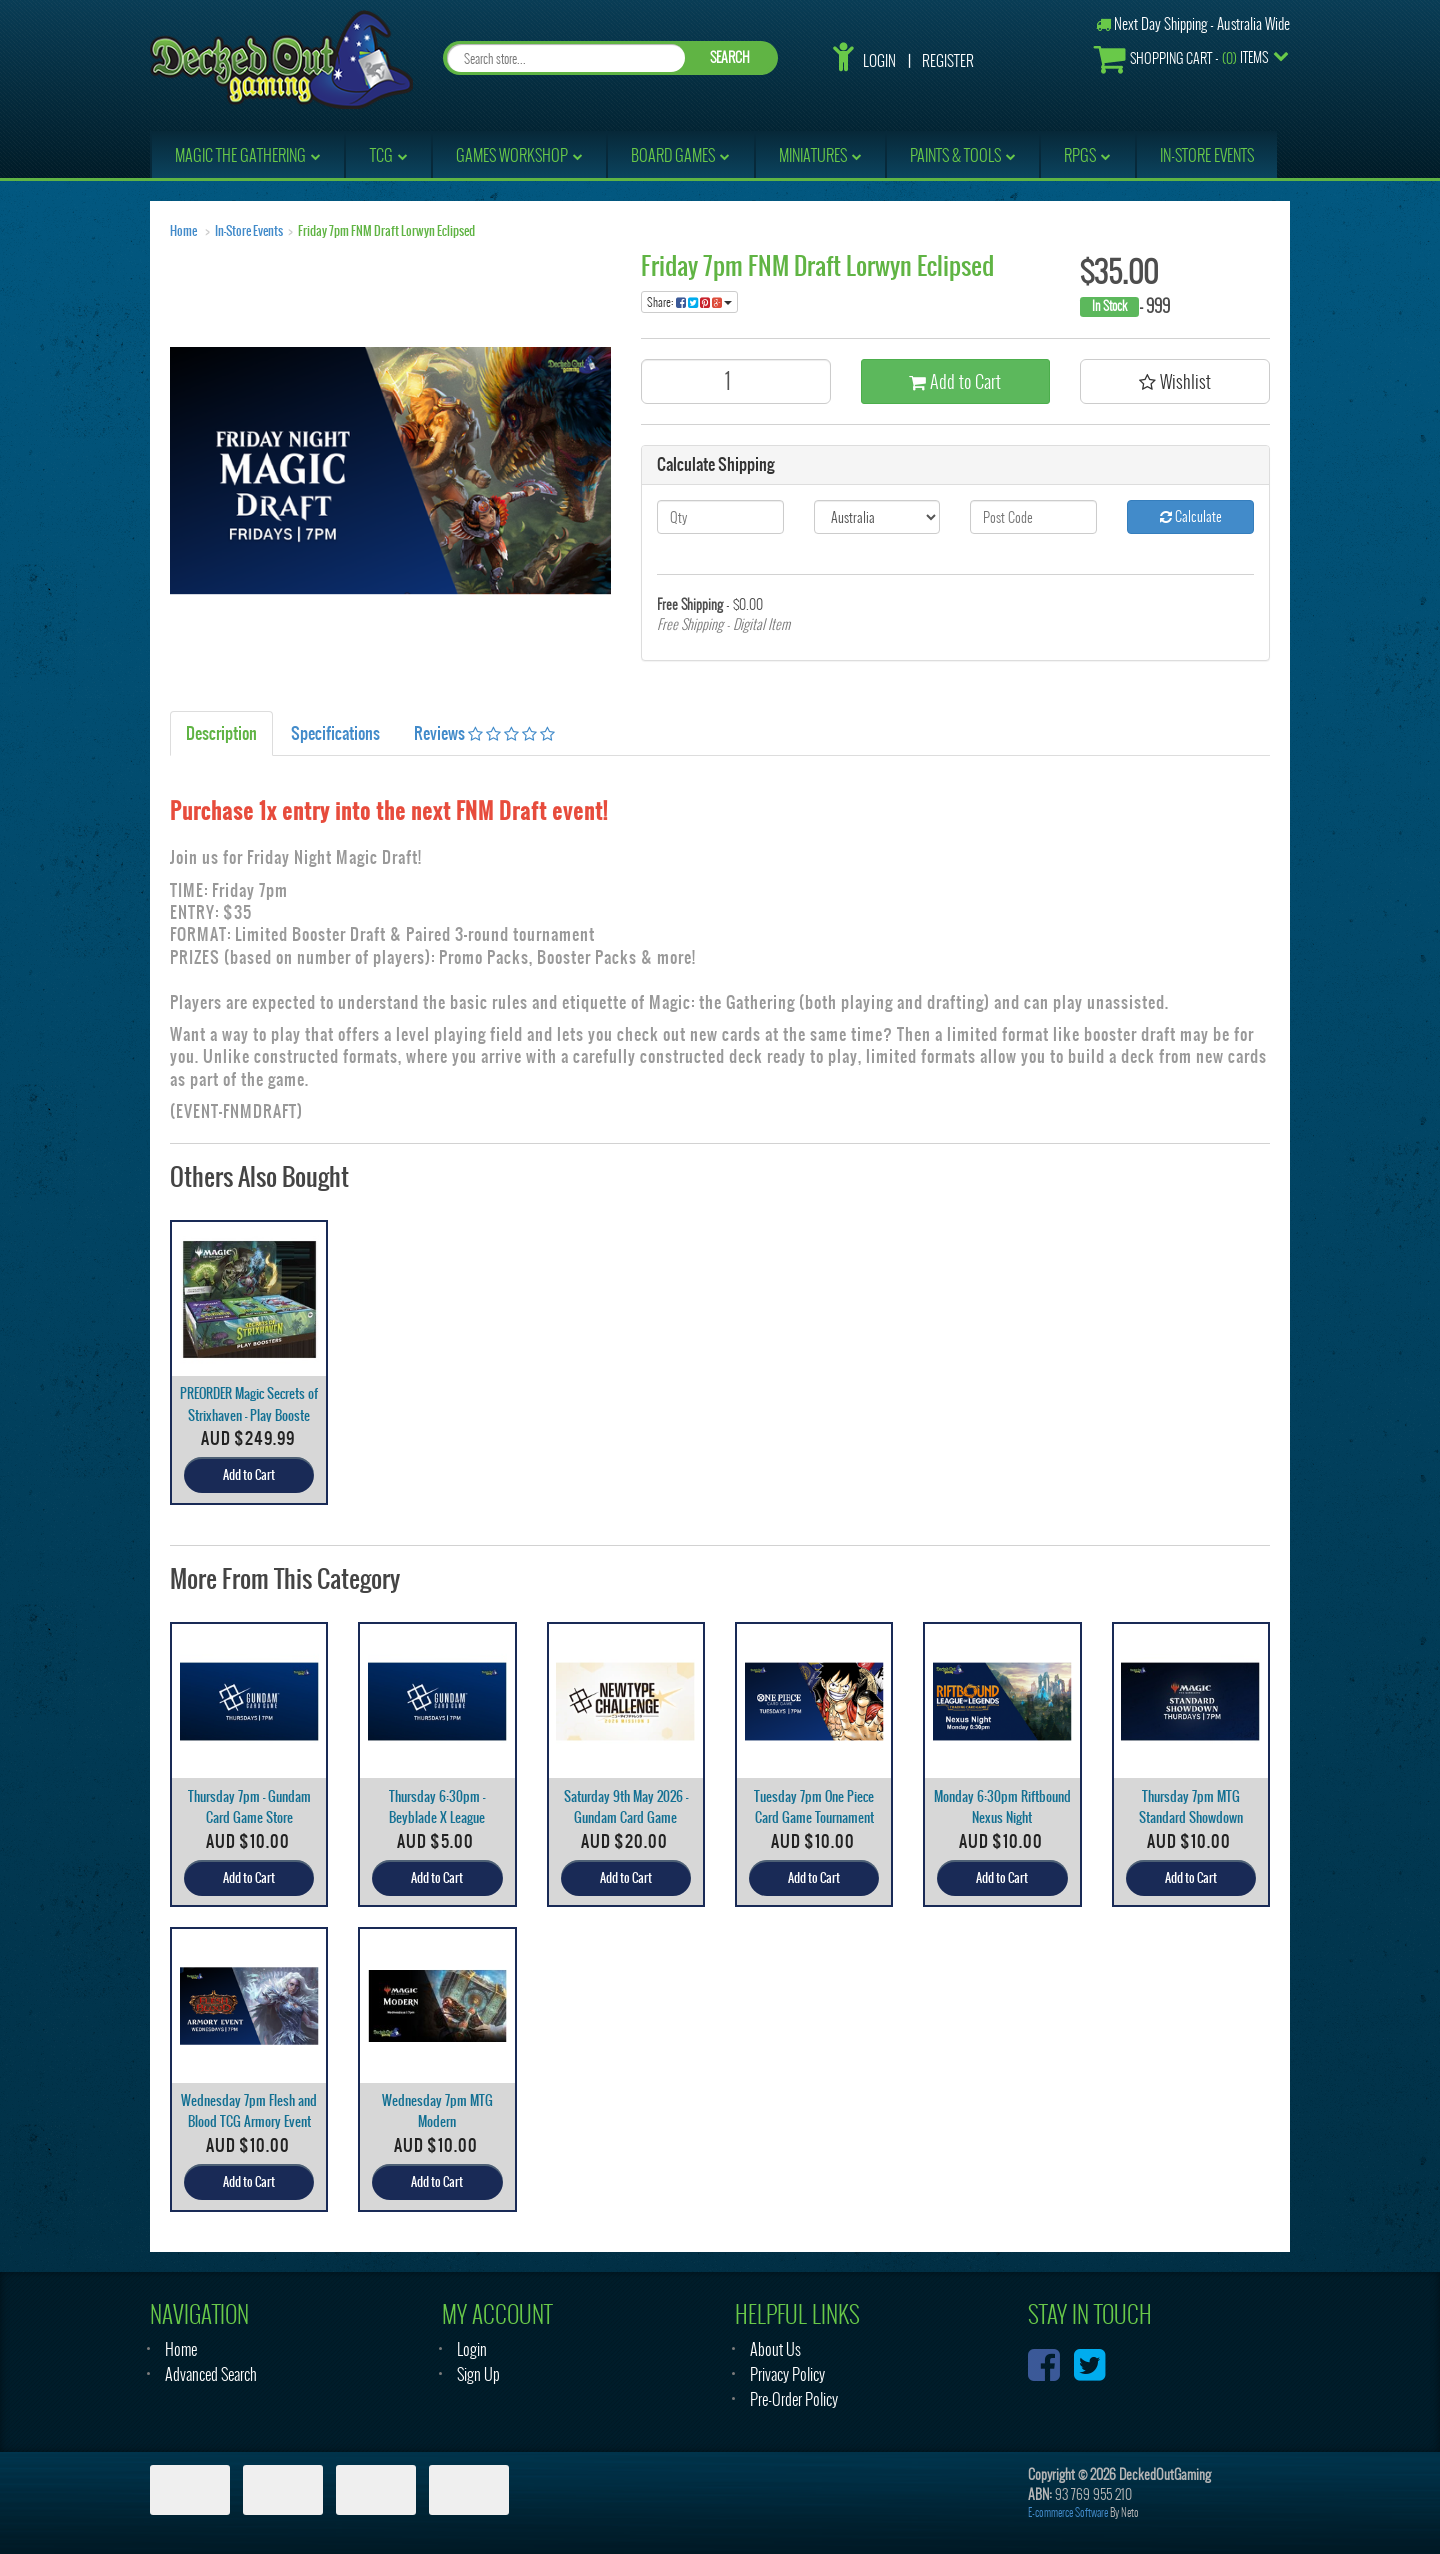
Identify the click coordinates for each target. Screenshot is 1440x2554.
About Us (775, 2349)
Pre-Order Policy (794, 2399)
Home (183, 231)
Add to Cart (955, 381)
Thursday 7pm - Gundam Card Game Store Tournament (249, 1817)
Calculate (1191, 516)
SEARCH (730, 57)
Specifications (335, 733)
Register (948, 61)
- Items (1181, 58)
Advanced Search (211, 2374)
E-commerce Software (1068, 2512)
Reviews (484, 733)
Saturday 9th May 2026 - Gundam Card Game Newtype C (626, 1817)
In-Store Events (249, 231)
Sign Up (478, 2374)
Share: (689, 302)
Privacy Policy (787, 2374)
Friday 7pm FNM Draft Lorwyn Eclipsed (386, 231)
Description (221, 733)
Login (879, 61)
